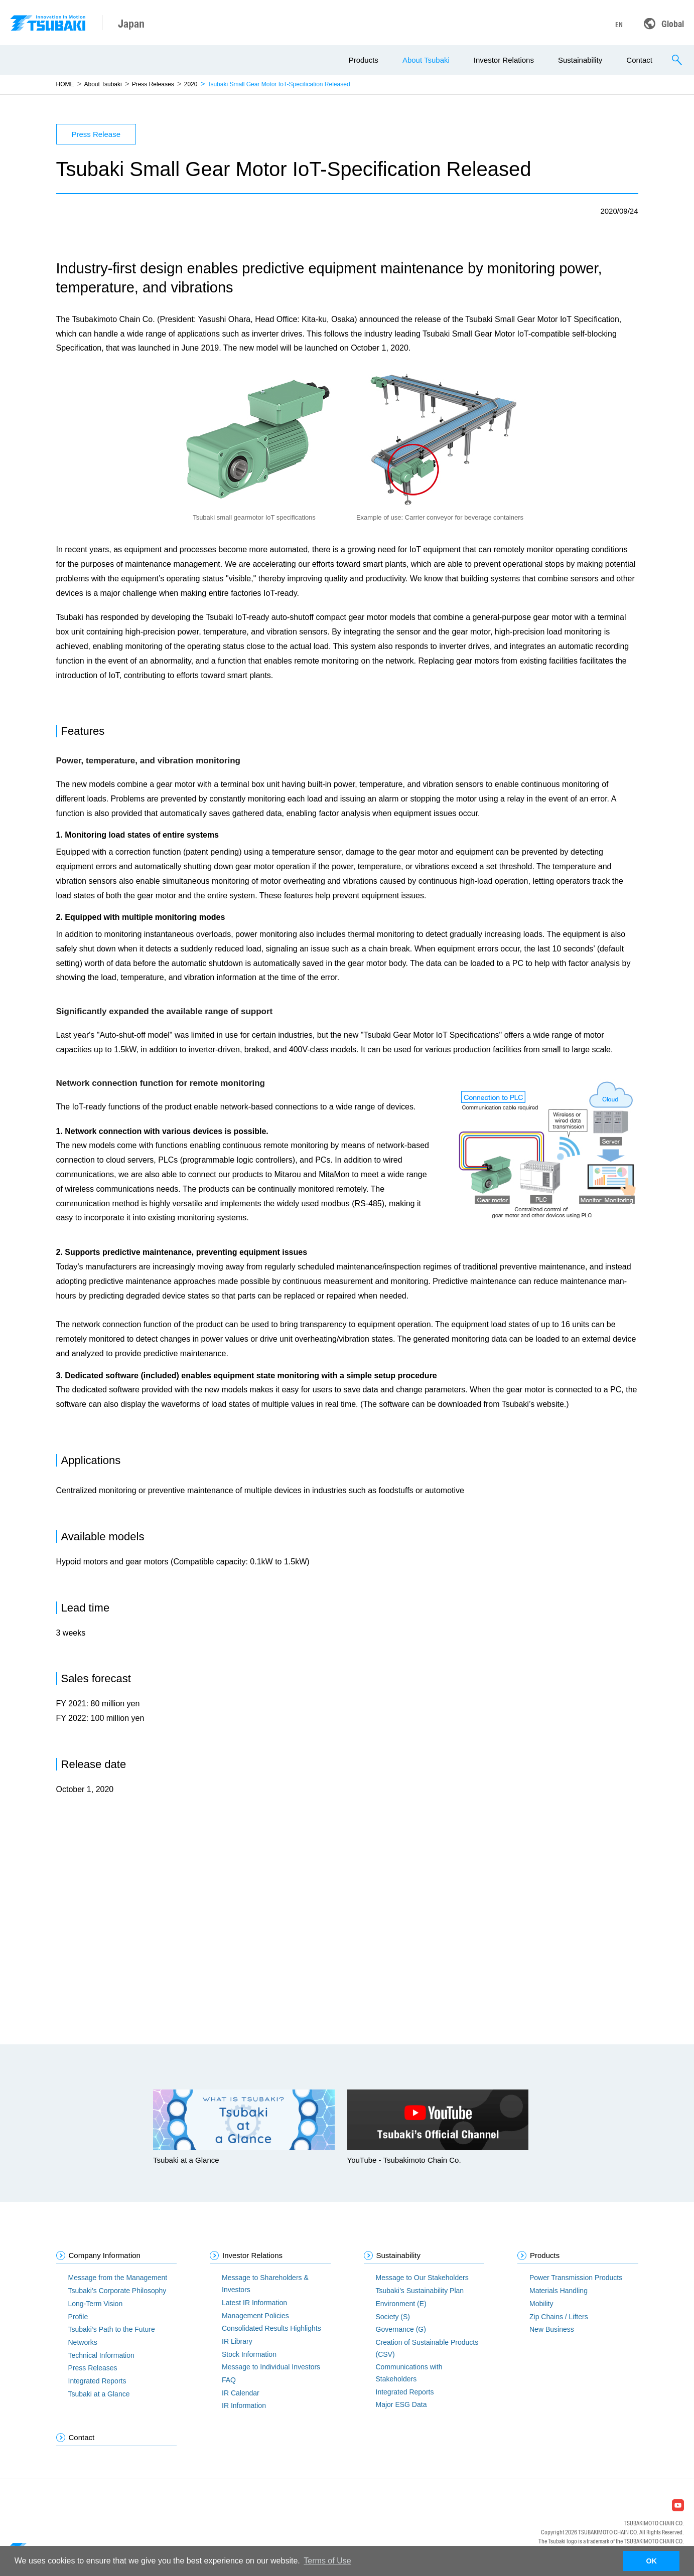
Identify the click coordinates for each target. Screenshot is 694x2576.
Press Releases (153, 84)
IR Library (237, 2341)
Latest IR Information (254, 2303)
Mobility (541, 2304)
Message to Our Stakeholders (422, 2278)
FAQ (229, 2380)
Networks (82, 2342)
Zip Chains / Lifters (558, 2317)
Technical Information (101, 2355)
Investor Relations (504, 60)
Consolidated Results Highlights (271, 2328)
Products (363, 60)
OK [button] (651, 2561)
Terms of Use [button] (327, 2560)
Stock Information (249, 2354)
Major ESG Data (401, 2404)
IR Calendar (240, 2393)
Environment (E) (401, 2304)
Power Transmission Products (575, 2278)
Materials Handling (558, 2291)
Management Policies (255, 2316)
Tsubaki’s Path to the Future (111, 2329)
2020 (191, 84)
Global (672, 23)
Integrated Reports (97, 2381)
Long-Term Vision (95, 2304)
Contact (639, 60)
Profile (78, 2317)
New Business (551, 2329)
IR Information (244, 2405)
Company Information (105, 2255)
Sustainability (580, 60)
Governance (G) (401, 2329)
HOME (65, 84)
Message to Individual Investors (271, 2367)
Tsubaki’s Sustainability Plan (420, 2291)
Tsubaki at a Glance (99, 2394)
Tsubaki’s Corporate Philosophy (117, 2291)
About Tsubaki (426, 60)
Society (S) (393, 2317)
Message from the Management (118, 2278)
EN (619, 24)
